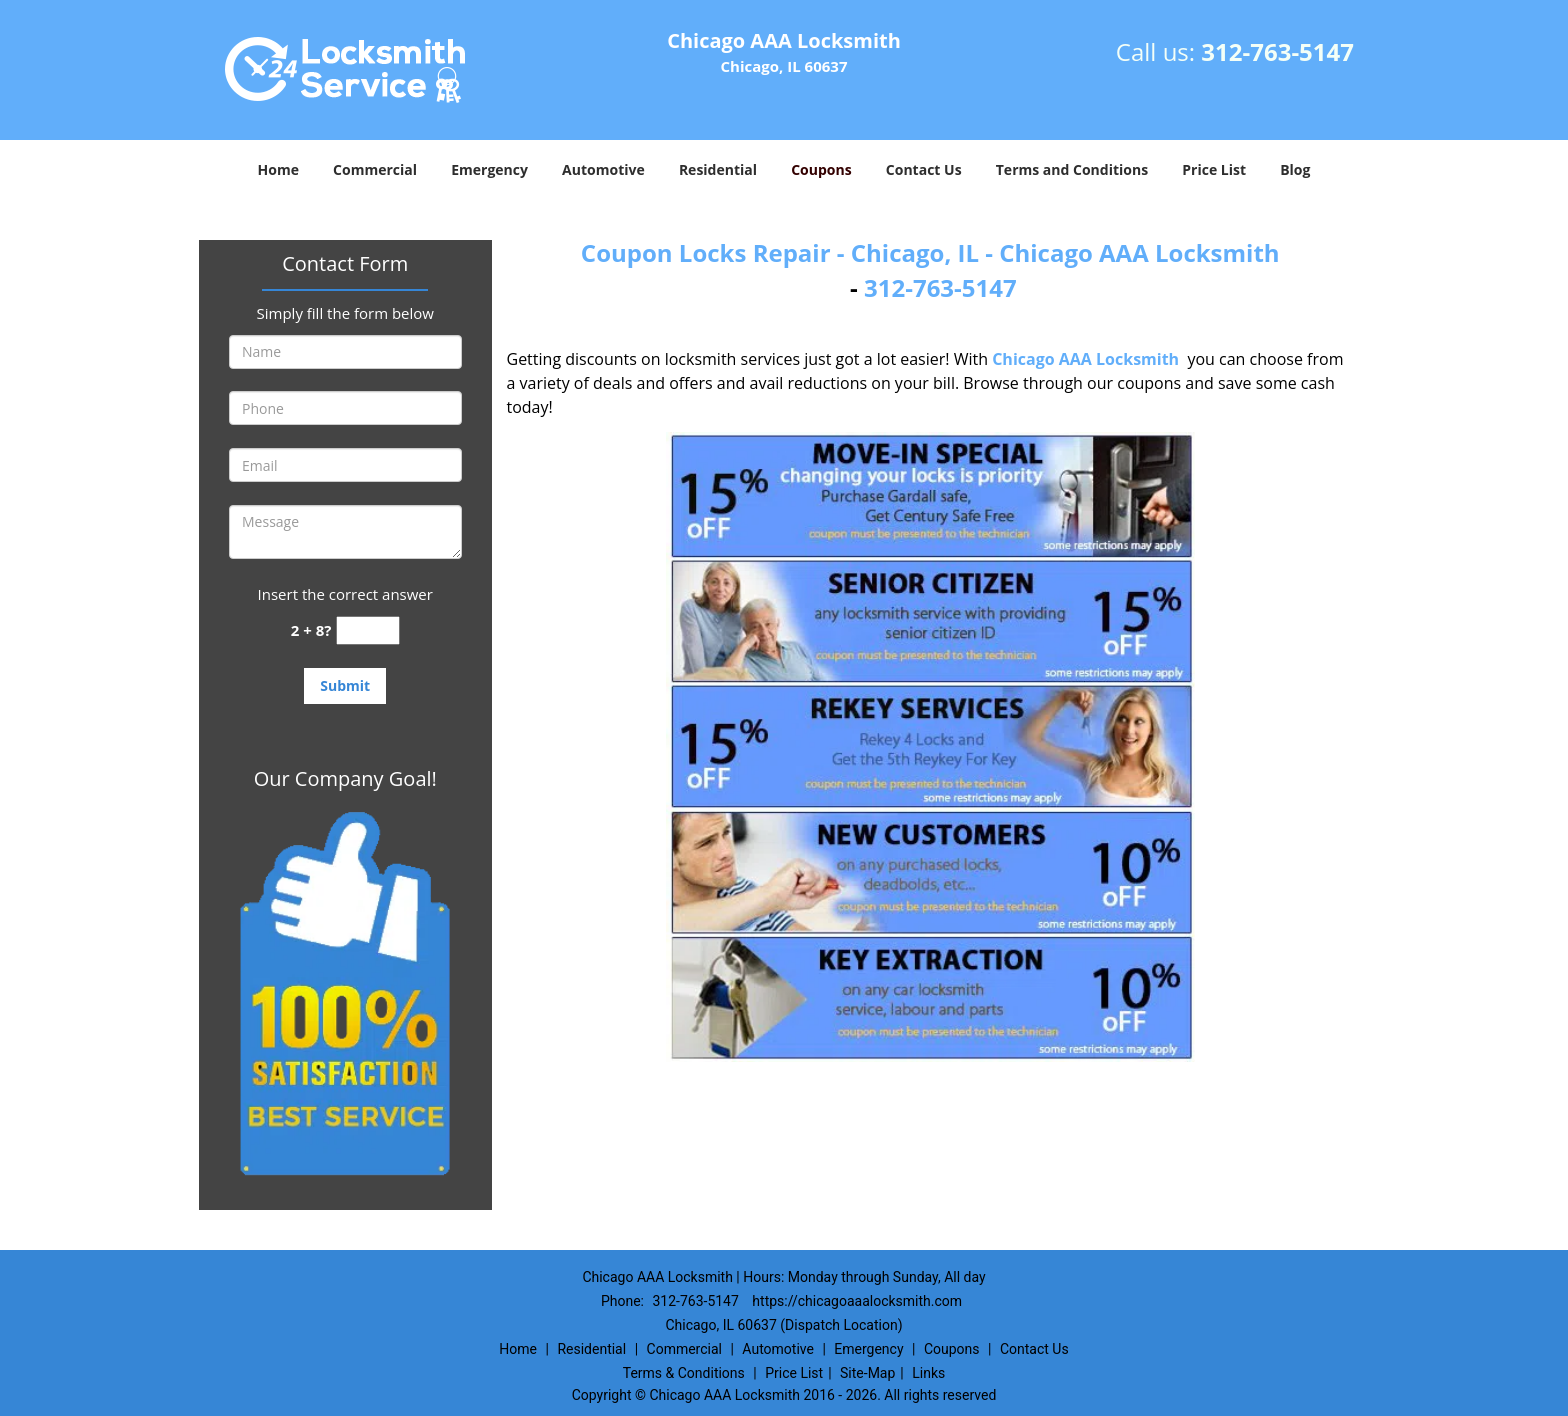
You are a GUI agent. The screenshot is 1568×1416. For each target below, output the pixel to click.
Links (928, 1373)
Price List (1214, 169)
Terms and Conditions (1072, 169)
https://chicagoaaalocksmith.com (857, 1301)
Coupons (821, 169)
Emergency (489, 169)
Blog (1295, 169)
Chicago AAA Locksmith (1085, 359)
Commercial (375, 169)
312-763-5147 (1277, 51)
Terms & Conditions (684, 1373)
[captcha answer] (368, 630)
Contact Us (924, 169)
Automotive (603, 169)
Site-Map (867, 1373)
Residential (718, 169)
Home (278, 169)
